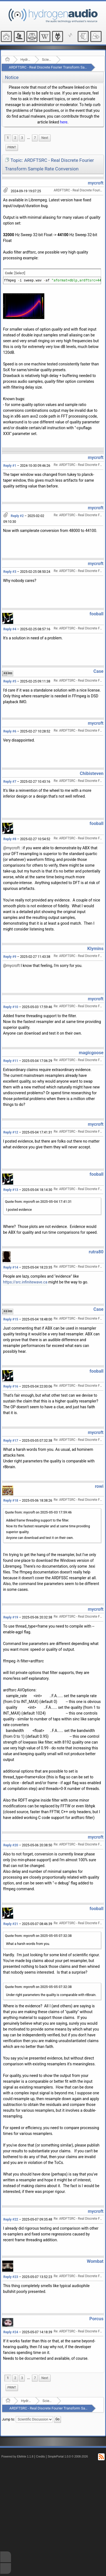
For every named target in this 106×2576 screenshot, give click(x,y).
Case (98, 671)
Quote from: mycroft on (38, 1202)
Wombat (95, 2261)
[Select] (19, 273)
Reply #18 (10, 1500)
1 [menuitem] (8, 138)
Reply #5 (9, 681)
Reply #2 (17, 516)
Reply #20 (10, 1845)
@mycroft (11, 848)
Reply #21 (10, 1924)
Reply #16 (10, 1386)
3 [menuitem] (22, 138)
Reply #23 (10, 2277)
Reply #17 (10, 1441)
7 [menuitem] (35, 138)
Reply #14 (10, 1267)
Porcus (96, 2318)
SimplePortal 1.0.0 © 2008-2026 (68, 2456)
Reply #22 (10, 2219)
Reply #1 (9, 466)
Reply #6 (9, 731)
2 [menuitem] (15, 138)
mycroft (96, 183)
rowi (99, 1486)
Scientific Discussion (47, 59)
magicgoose (91, 1052)
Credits (40, 2456)
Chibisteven (92, 773)
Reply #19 (10, 1617)
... (28, 138)
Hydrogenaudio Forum (25, 59)
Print (11, 147)
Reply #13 (10, 1190)
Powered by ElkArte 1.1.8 (17, 2456)
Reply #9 (9, 957)
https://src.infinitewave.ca (25, 1282)
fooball (96, 613)
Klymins (95, 948)
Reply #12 (10, 1132)
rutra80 (96, 1251)
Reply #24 (10, 2332)
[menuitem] (28, 138)
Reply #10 (10, 1007)
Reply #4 (9, 629)
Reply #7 (9, 782)
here (63, 122)
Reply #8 (9, 839)
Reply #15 (10, 1319)
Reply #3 (9, 572)
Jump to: (8, 2419)
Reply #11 (10, 1061)
